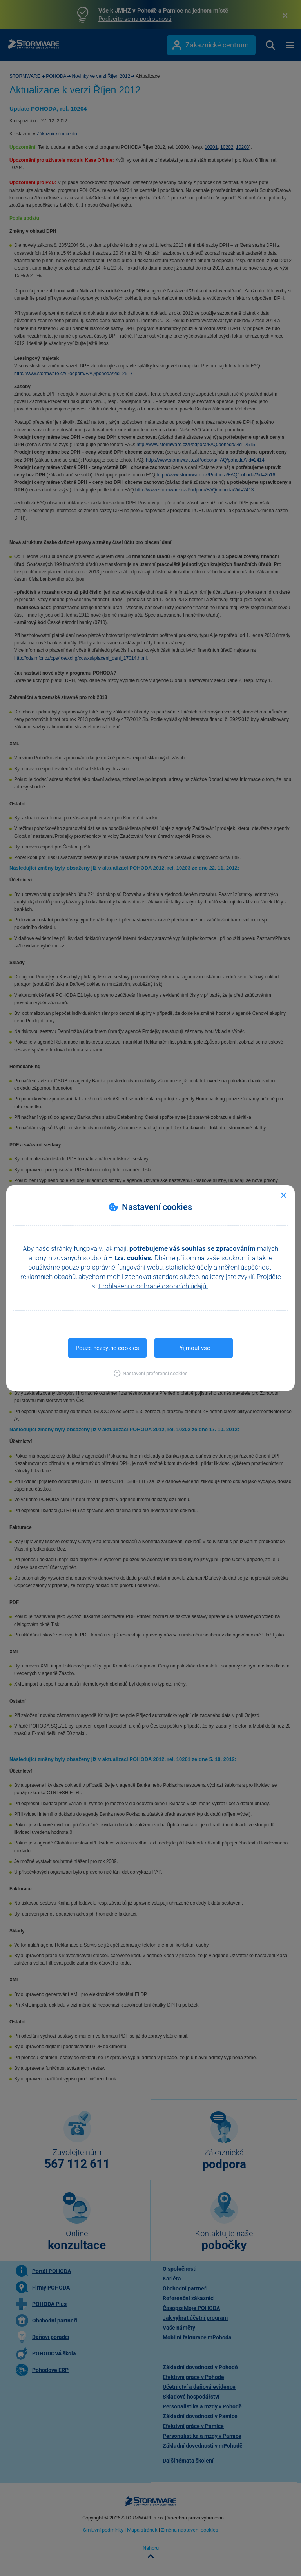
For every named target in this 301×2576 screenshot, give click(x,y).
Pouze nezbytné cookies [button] (107, 1348)
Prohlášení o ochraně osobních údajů (153, 1286)
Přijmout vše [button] (193, 1348)
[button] (151, 1373)
